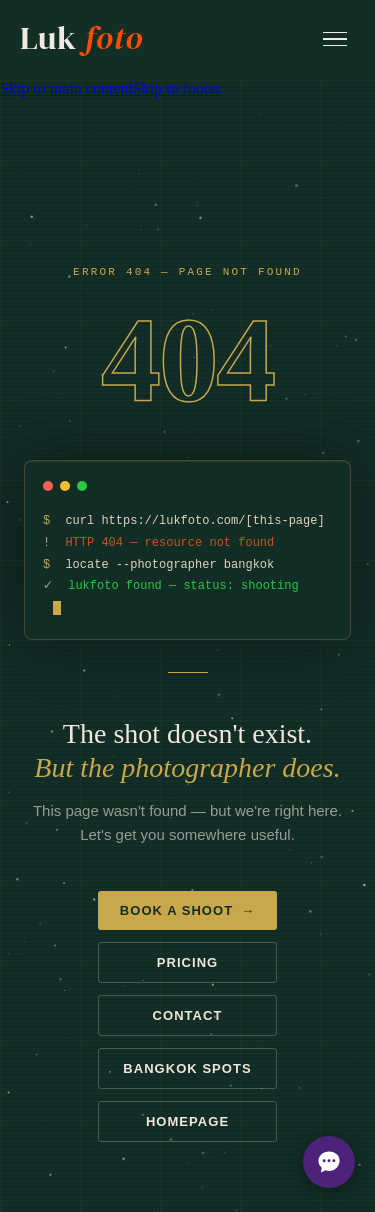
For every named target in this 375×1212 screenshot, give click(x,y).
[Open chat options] (329, 1162)
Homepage (187, 1122)
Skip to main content (66, 88)
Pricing (187, 963)
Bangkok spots (187, 1069)
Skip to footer (177, 88)
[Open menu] (335, 39)
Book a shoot (187, 911)
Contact (188, 1016)
